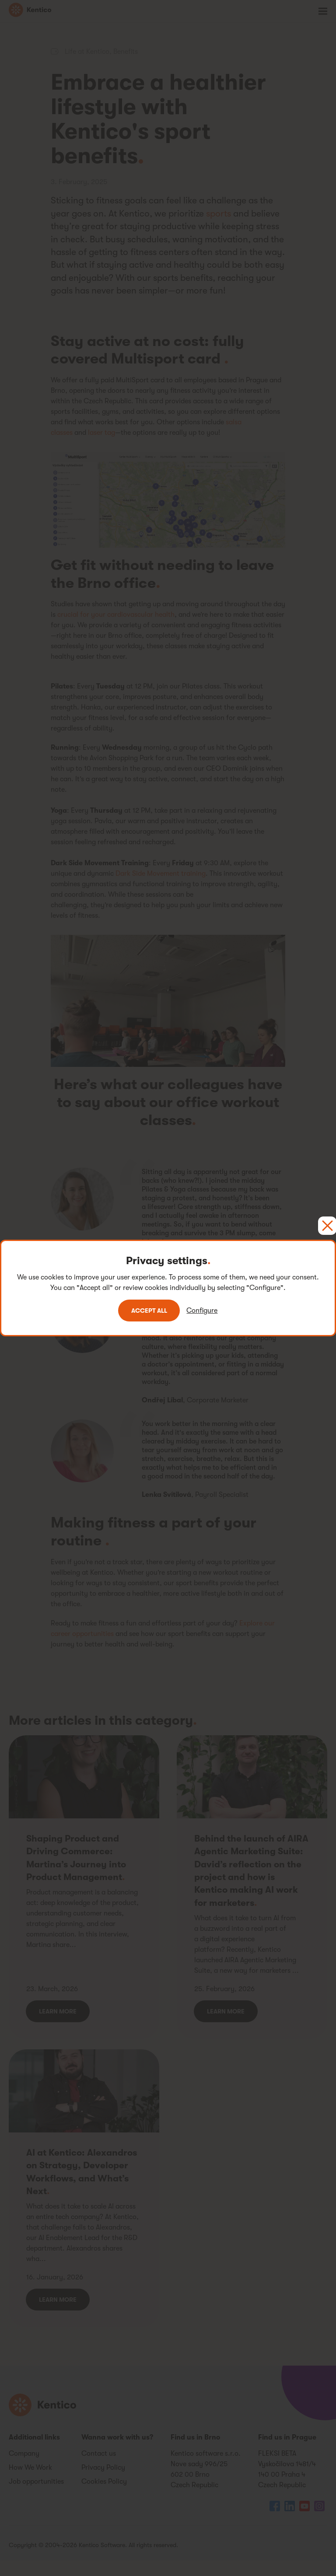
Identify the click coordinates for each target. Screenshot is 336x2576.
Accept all (149, 1310)
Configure (203, 1310)
